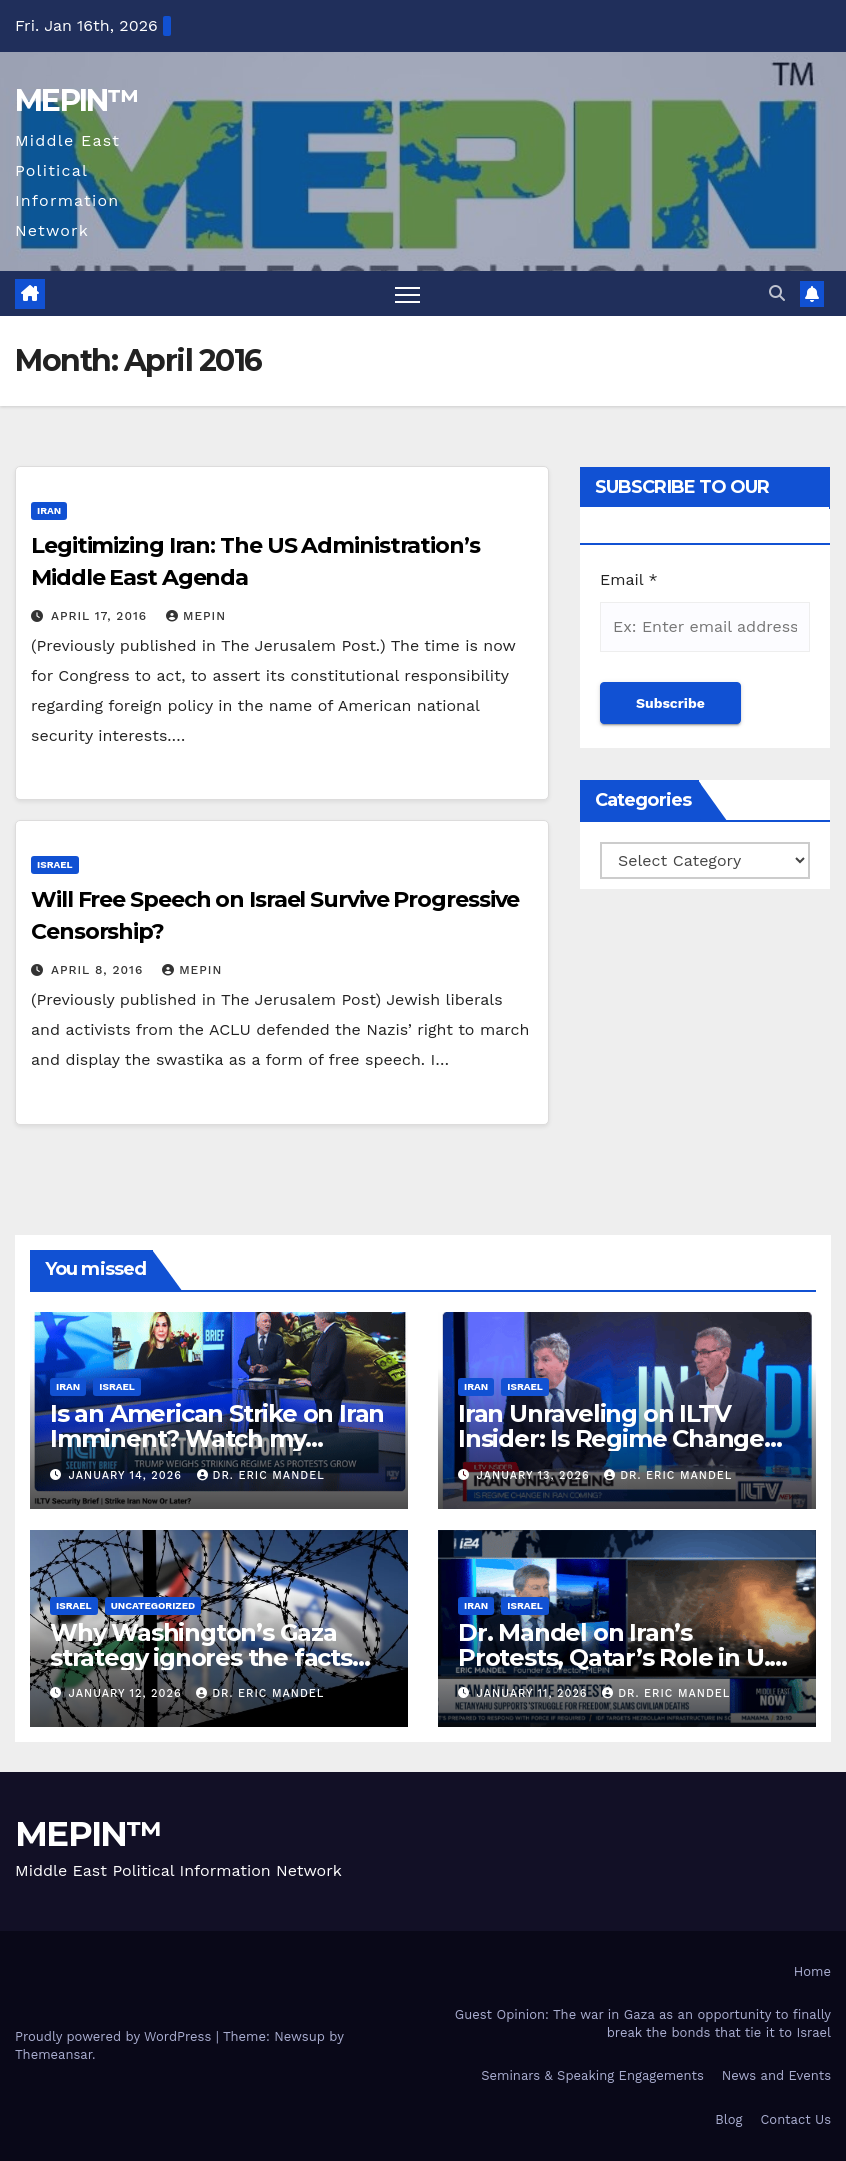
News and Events (776, 2075)
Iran (49, 510)
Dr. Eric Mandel (261, 1475)
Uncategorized (153, 1605)
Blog (728, 2119)
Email (629, 579)
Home (812, 1971)
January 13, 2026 (536, 1475)
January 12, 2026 (128, 1693)
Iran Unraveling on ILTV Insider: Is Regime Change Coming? (611, 1438)
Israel (55, 864)
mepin (196, 616)
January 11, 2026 (535, 1693)
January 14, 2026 (128, 1475)
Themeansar (53, 2054)
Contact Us (795, 2119)
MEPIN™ (76, 100)
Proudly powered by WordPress (115, 2036)
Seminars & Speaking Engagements (592, 2075)
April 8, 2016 (99, 970)
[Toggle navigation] (407, 293)
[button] (777, 293)
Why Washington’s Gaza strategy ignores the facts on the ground (201, 1657)
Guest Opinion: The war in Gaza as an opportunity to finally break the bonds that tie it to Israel (643, 2023)
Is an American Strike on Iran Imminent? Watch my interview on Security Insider (217, 1438)
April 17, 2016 (101, 616)
